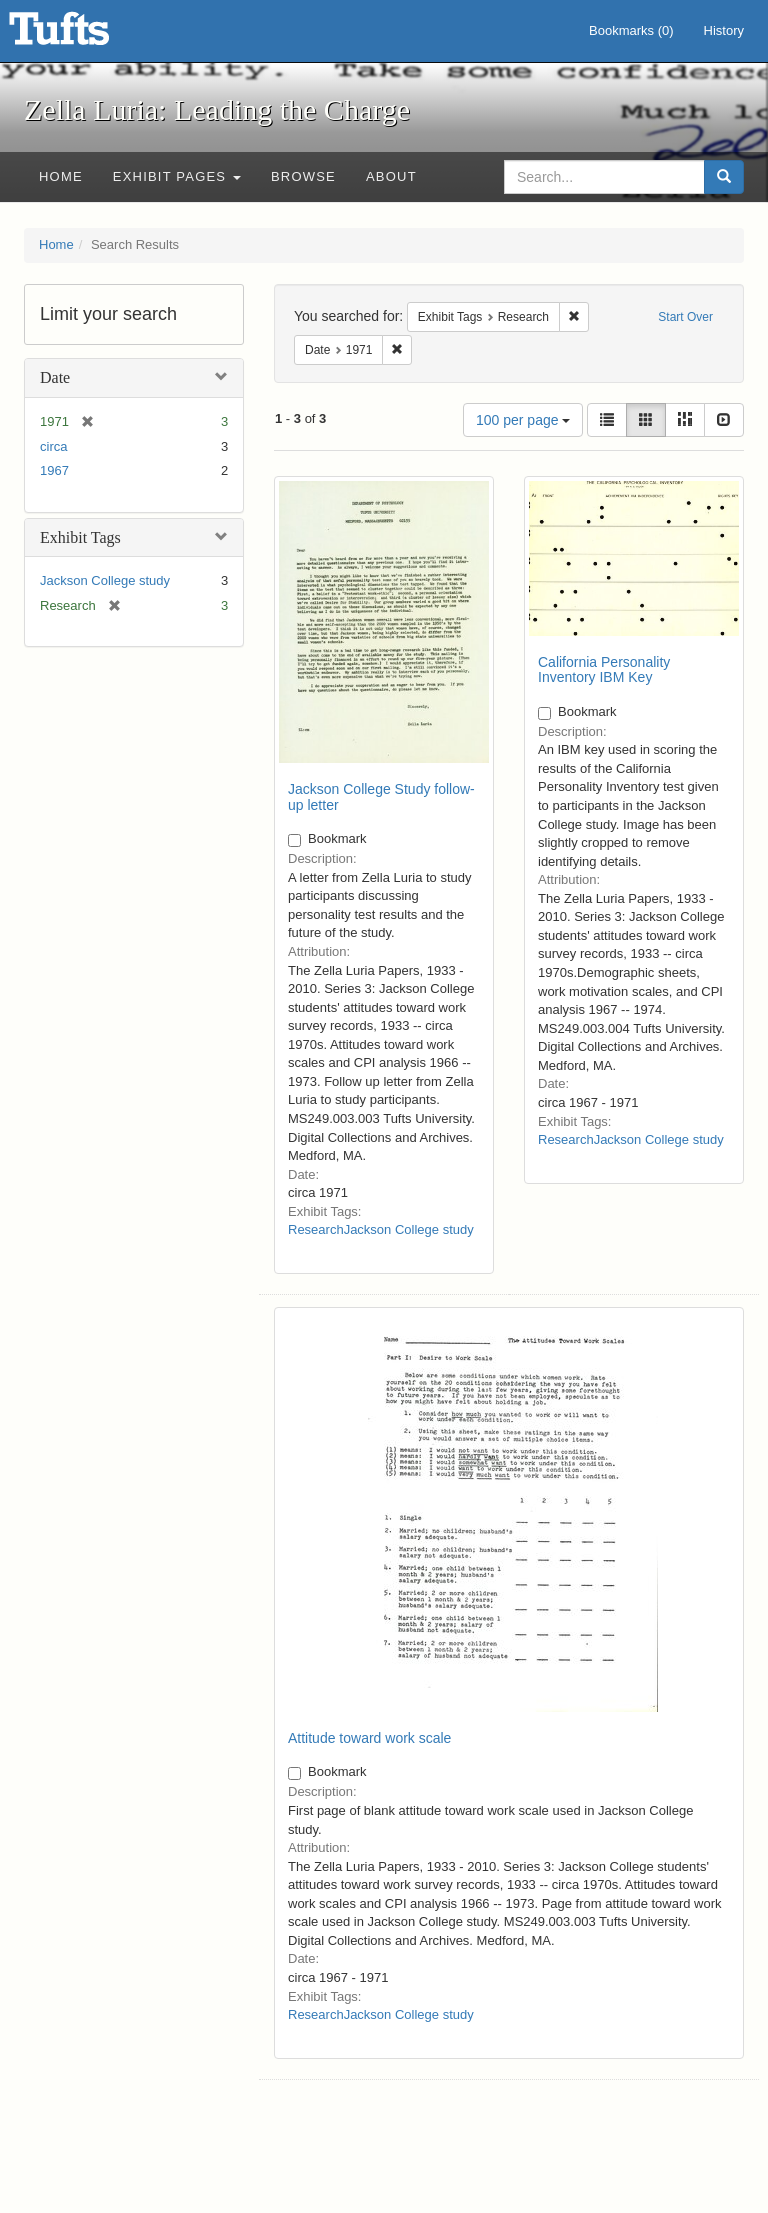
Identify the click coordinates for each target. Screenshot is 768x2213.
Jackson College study (105, 580)
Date (55, 377)
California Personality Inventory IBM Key (604, 669)
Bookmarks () (631, 30)
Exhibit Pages (177, 176)
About (391, 176)
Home (61, 176)
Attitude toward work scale (369, 1738)
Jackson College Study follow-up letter (381, 796)
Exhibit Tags (80, 537)
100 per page (523, 420)
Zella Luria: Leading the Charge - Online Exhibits (84, 35)
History (724, 30)
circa (53, 446)
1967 (54, 470)
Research (316, 1229)
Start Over (685, 317)
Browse (303, 176)
